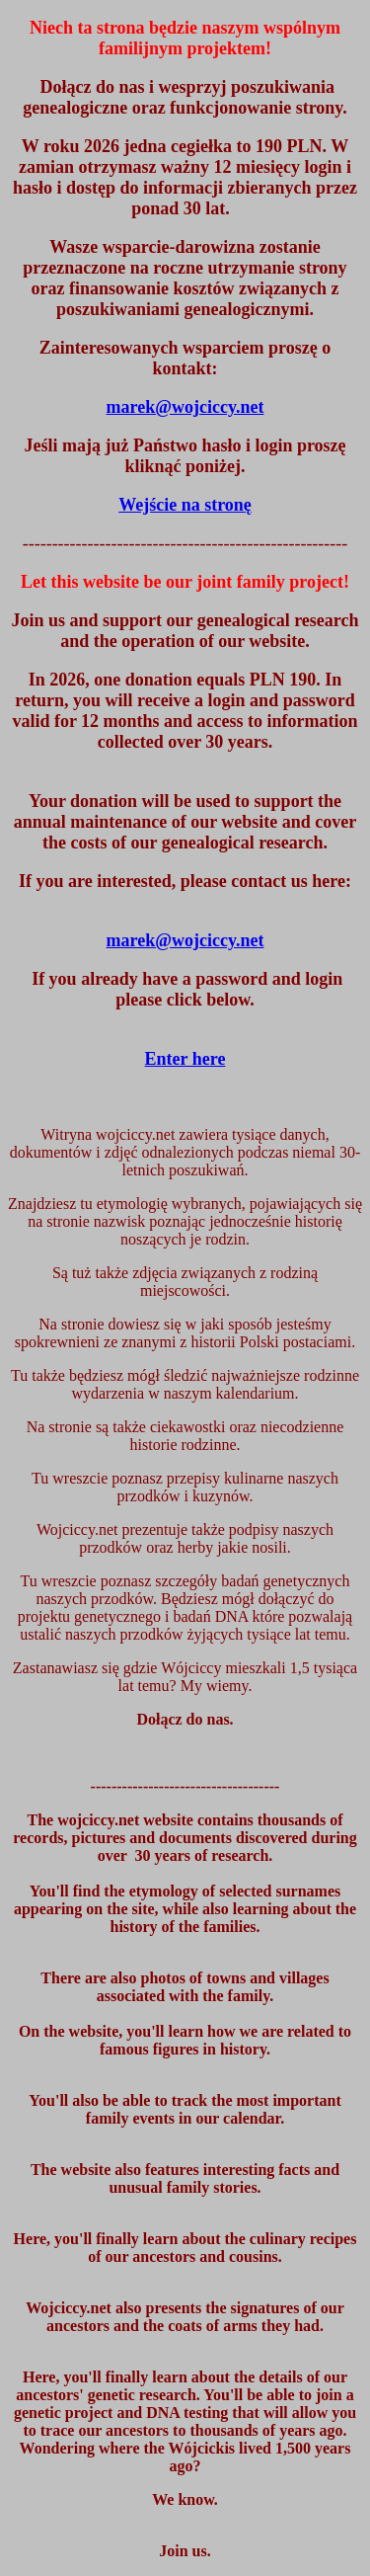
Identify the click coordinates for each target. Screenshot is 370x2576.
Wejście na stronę (185, 505)
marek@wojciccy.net (185, 940)
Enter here (185, 1059)
